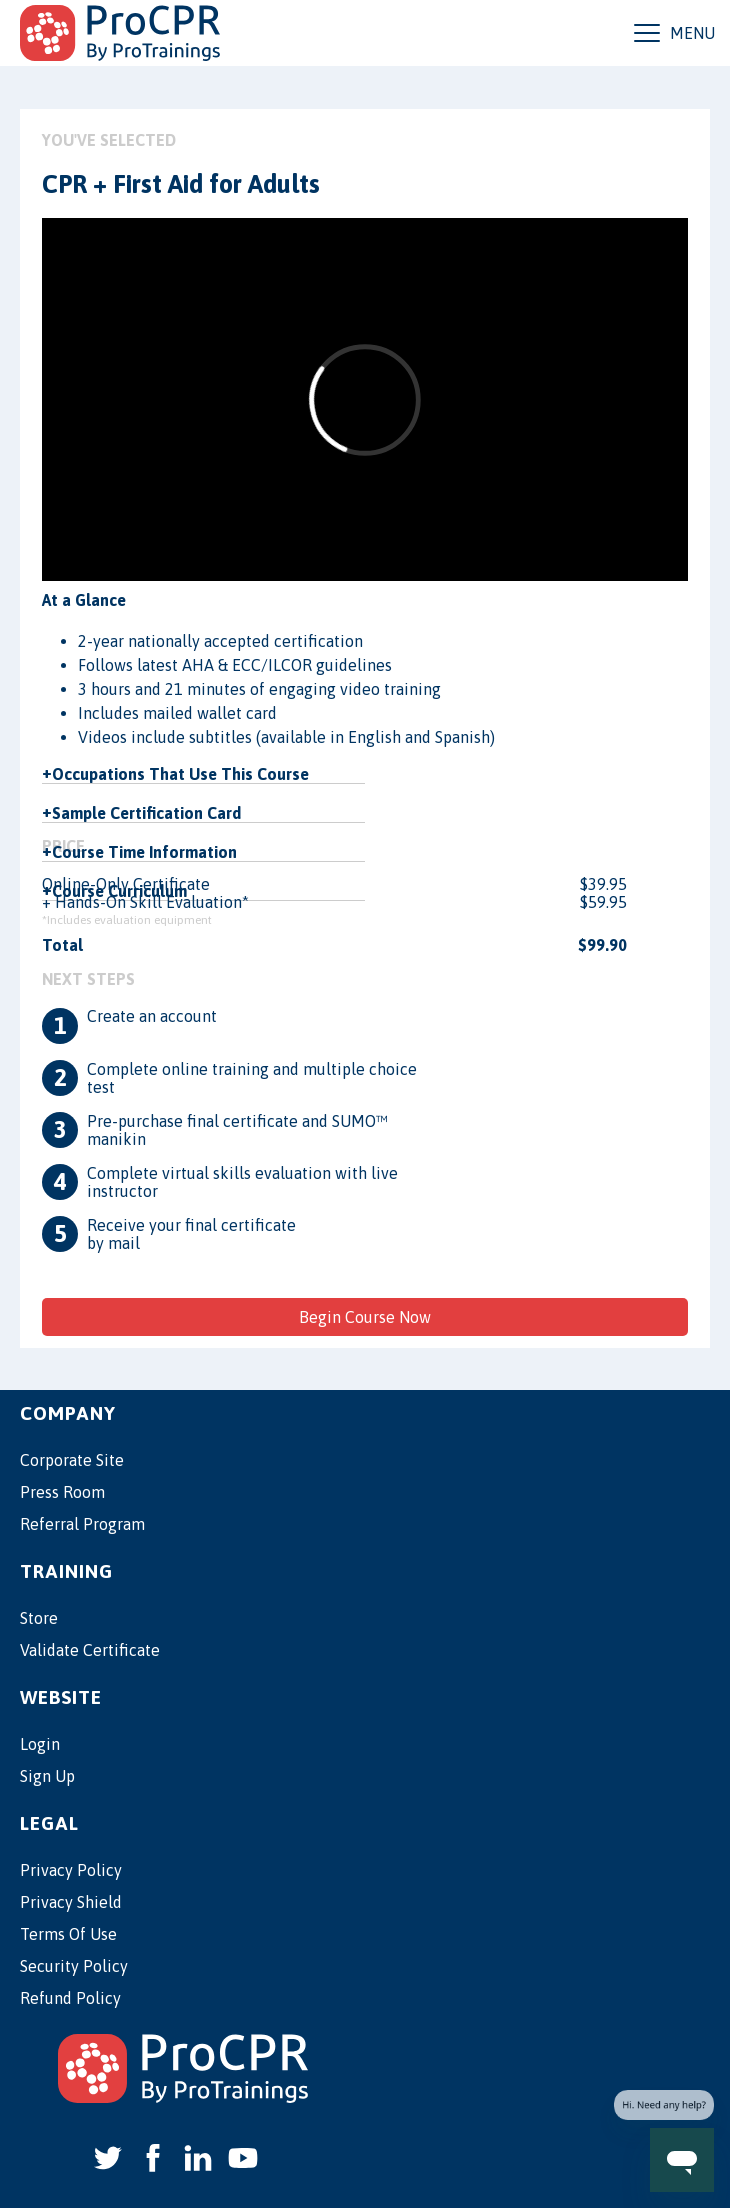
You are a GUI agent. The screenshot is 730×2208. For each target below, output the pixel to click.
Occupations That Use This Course (180, 774)
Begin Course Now (365, 1317)
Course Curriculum (119, 891)
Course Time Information (144, 852)
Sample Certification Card (146, 813)
